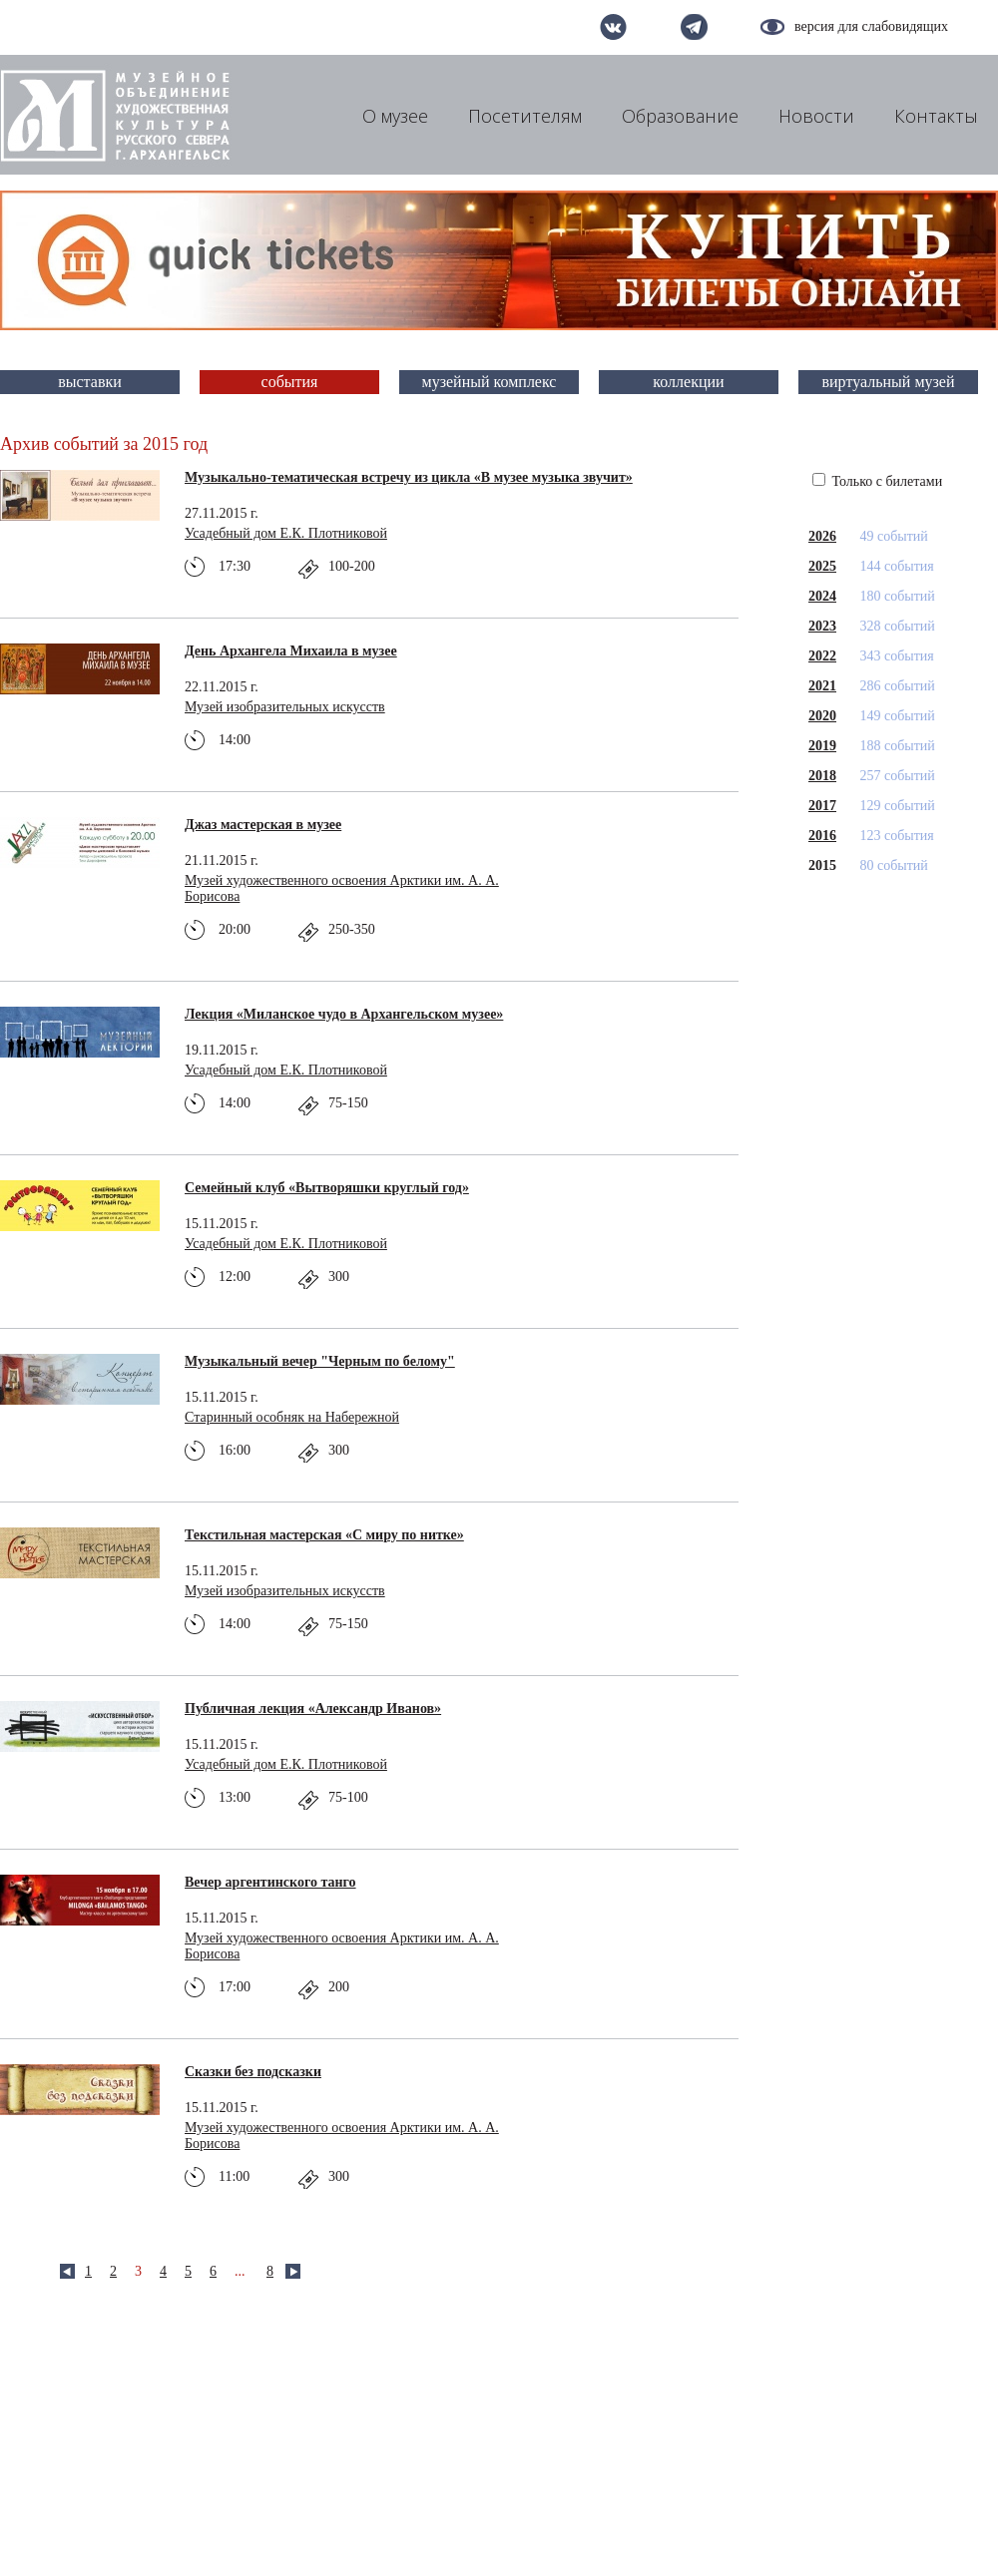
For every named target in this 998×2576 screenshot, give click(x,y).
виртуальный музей (888, 381)
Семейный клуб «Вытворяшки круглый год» (327, 1187)
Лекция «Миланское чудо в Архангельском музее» (344, 1014)
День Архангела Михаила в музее (291, 651)
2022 (822, 655)
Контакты (936, 116)
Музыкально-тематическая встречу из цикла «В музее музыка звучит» (409, 477)
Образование (680, 116)
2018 (822, 775)
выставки (90, 381)
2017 (822, 805)
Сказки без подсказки (253, 2071)
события (289, 381)
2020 (822, 715)
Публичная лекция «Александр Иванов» (313, 1708)
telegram (694, 27)
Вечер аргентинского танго (270, 1882)
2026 (822, 536)
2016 (822, 835)
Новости (816, 116)
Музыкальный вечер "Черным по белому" (320, 1361)
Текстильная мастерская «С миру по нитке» (324, 1534)
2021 (822, 685)
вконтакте (613, 27)
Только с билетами (877, 481)
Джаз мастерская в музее (263, 824)
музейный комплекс (489, 381)
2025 (822, 566)
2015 (822, 865)
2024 (822, 596)
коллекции (688, 381)
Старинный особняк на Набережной (292, 1417)
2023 (822, 626)
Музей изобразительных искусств (285, 706)
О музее (395, 116)
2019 (822, 745)
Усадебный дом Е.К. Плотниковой (286, 533)
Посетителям (525, 116)
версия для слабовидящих (871, 26)
